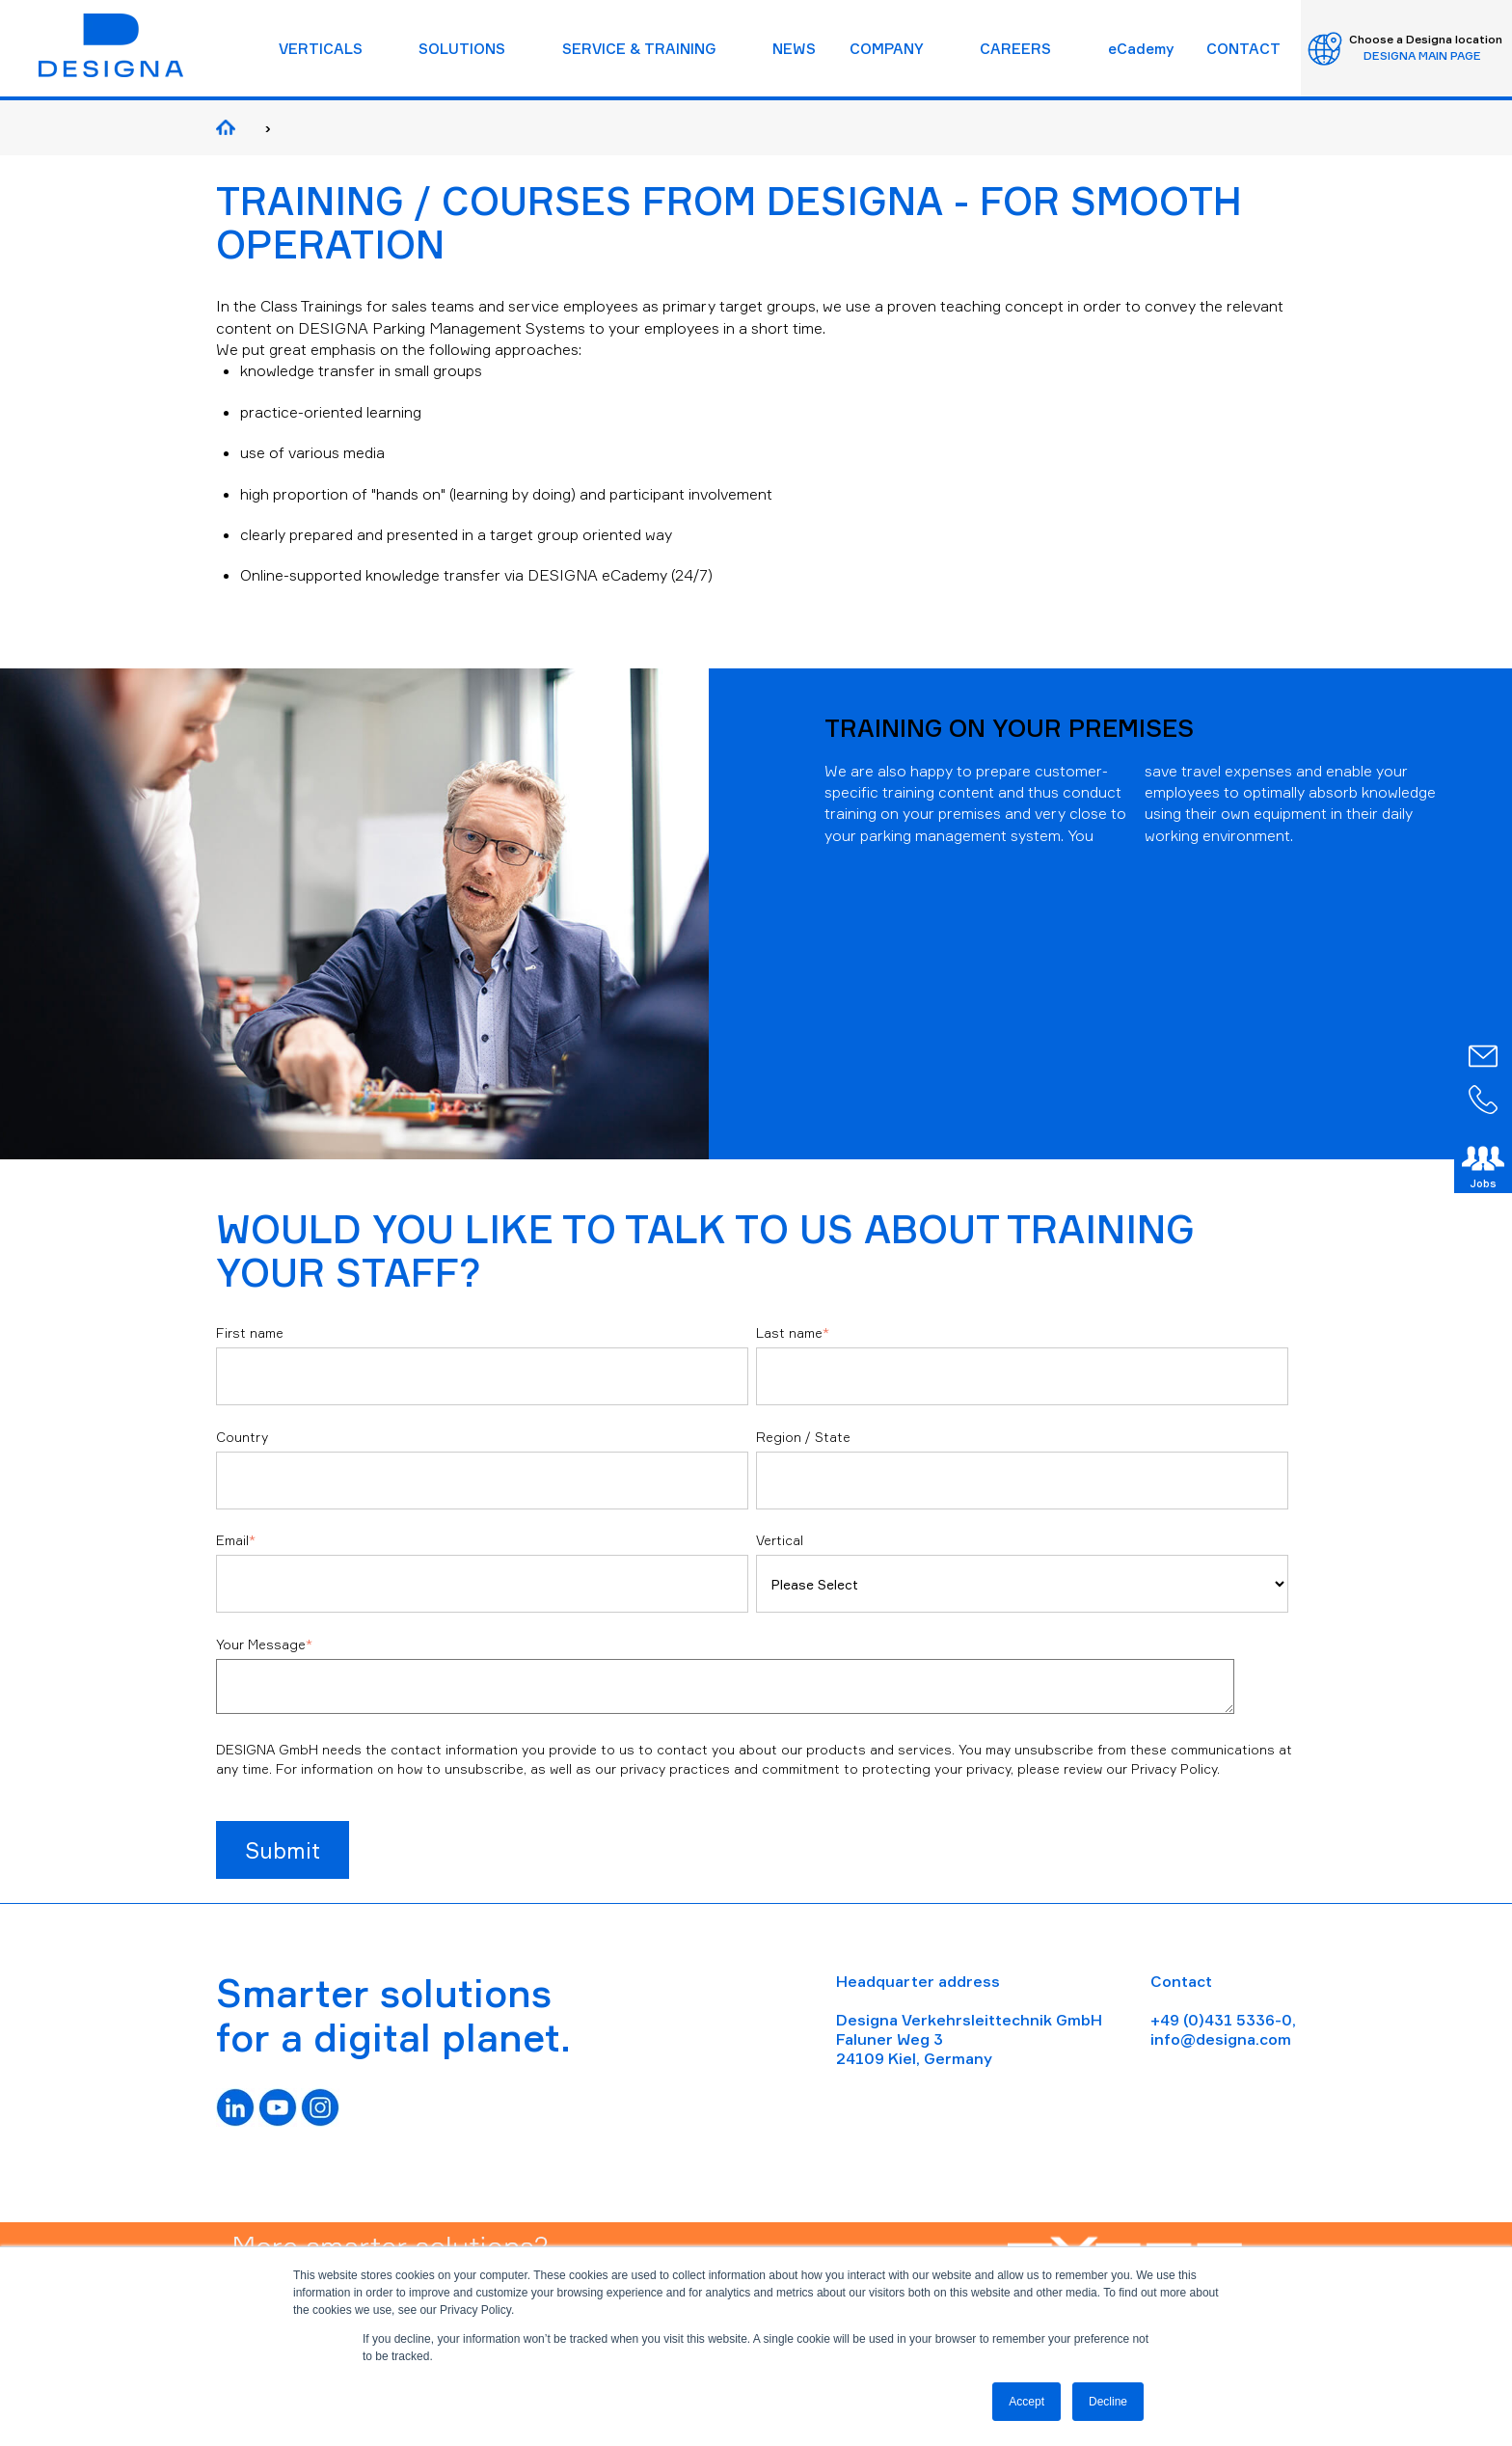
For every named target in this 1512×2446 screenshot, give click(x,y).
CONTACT (1243, 49)
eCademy (1141, 49)
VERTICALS (321, 49)
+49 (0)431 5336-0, (1223, 2019)
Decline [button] (1108, 2401)
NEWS (794, 49)
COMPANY (887, 49)
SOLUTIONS (461, 49)
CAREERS (1015, 49)
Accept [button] (1026, 2401)
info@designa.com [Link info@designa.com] (1220, 2039)
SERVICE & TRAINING (639, 49)
